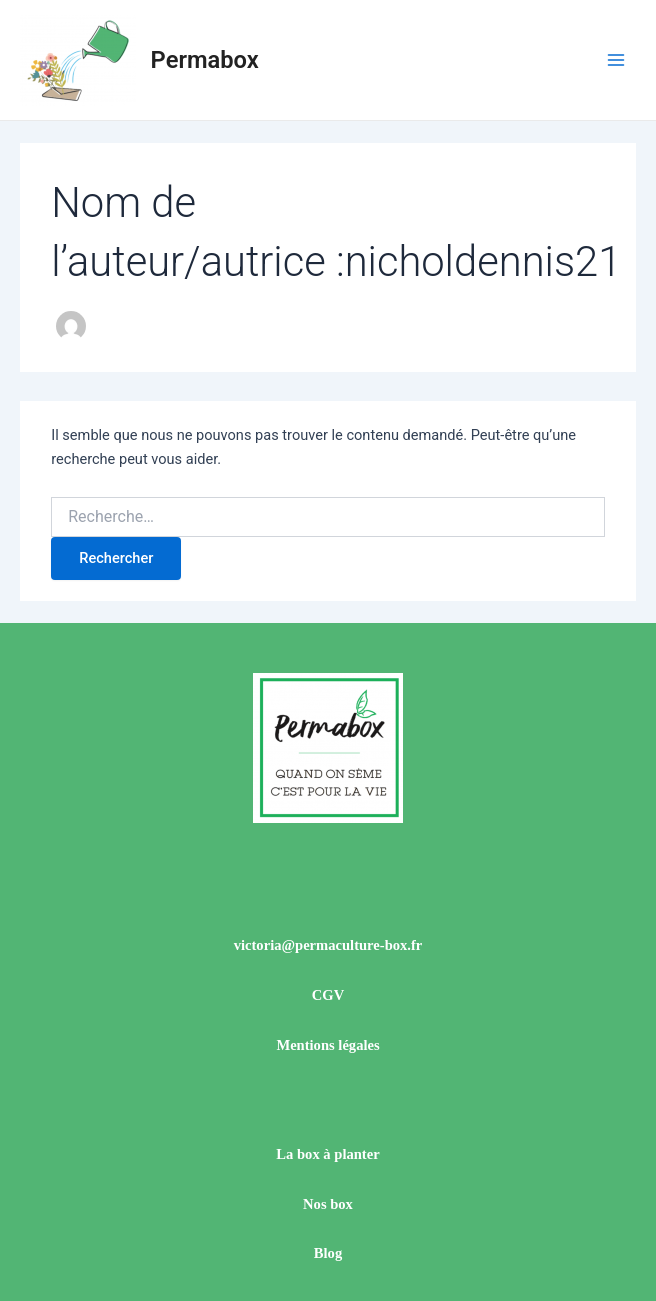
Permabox (205, 60)
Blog (328, 1253)
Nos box (328, 1204)
